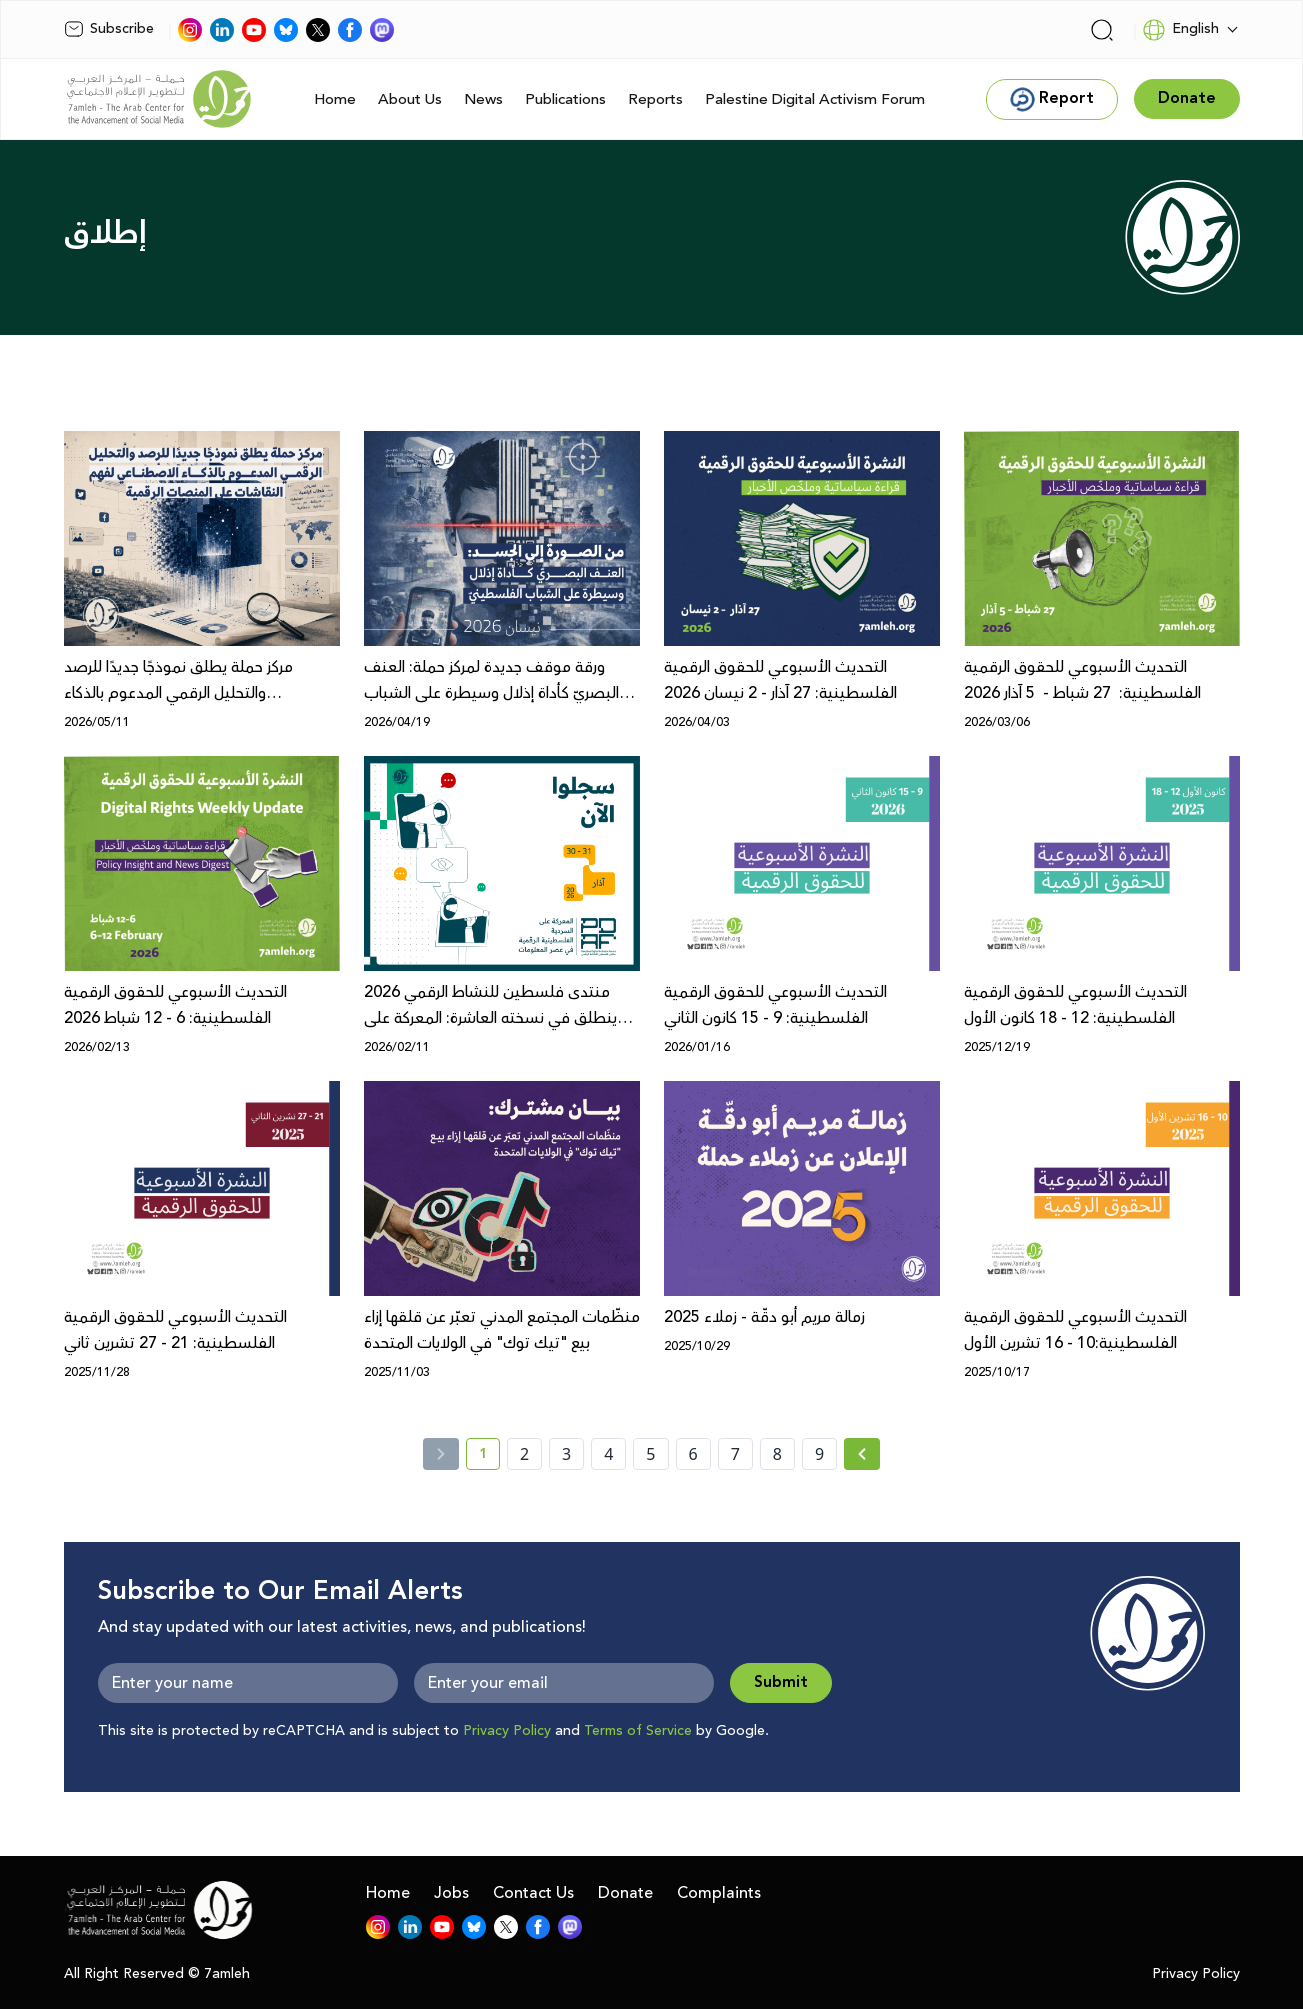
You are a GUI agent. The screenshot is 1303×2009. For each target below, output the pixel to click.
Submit (781, 1682)
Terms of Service (638, 1731)
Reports (655, 99)
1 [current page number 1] (489, 1457)
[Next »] (862, 1454)
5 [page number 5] (650, 1454)
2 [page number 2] (524, 1454)
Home (335, 99)
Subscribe (109, 29)
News (483, 99)
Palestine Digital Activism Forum (815, 99)
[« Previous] (441, 1454)
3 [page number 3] (566, 1454)
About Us (410, 99)
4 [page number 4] (608, 1454)
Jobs (451, 1893)
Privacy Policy (507, 1731)
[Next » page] (862, 1454)
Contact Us (533, 1893)
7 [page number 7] (735, 1454)
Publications (565, 99)
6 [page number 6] (693, 1454)
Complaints (719, 1893)
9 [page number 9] (819, 1454)
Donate (625, 1893)
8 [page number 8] (777, 1454)
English (1180, 30)
